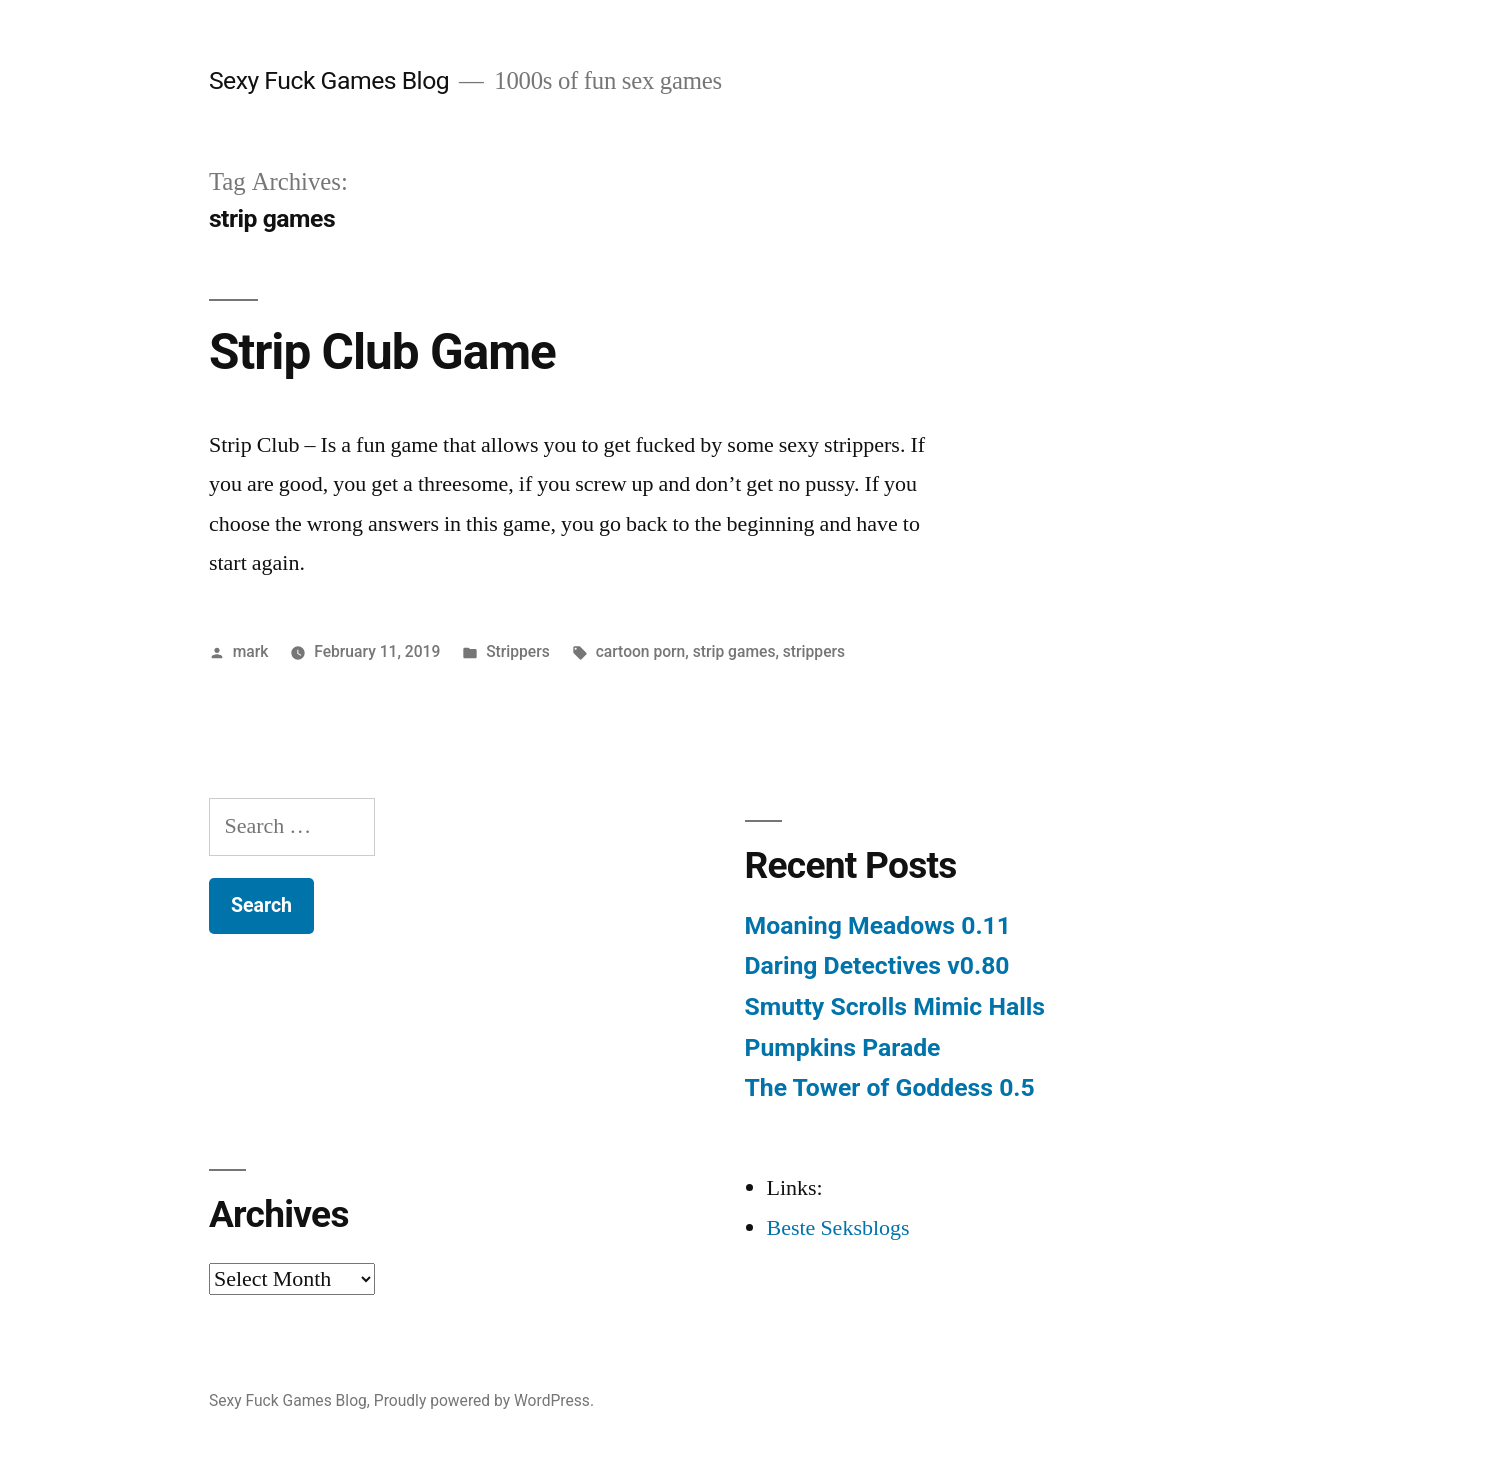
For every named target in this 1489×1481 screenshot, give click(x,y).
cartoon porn (641, 651)
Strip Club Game (382, 352)
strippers (814, 651)
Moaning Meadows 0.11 (878, 925)
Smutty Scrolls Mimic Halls (895, 1006)
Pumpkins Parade (843, 1047)
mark (251, 651)
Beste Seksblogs (838, 1228)
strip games (734, 651)
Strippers (518, 651)
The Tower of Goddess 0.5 (890, 1087)
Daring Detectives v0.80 (877, 965)
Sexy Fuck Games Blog (329, 80)
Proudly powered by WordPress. (484, 1400)
